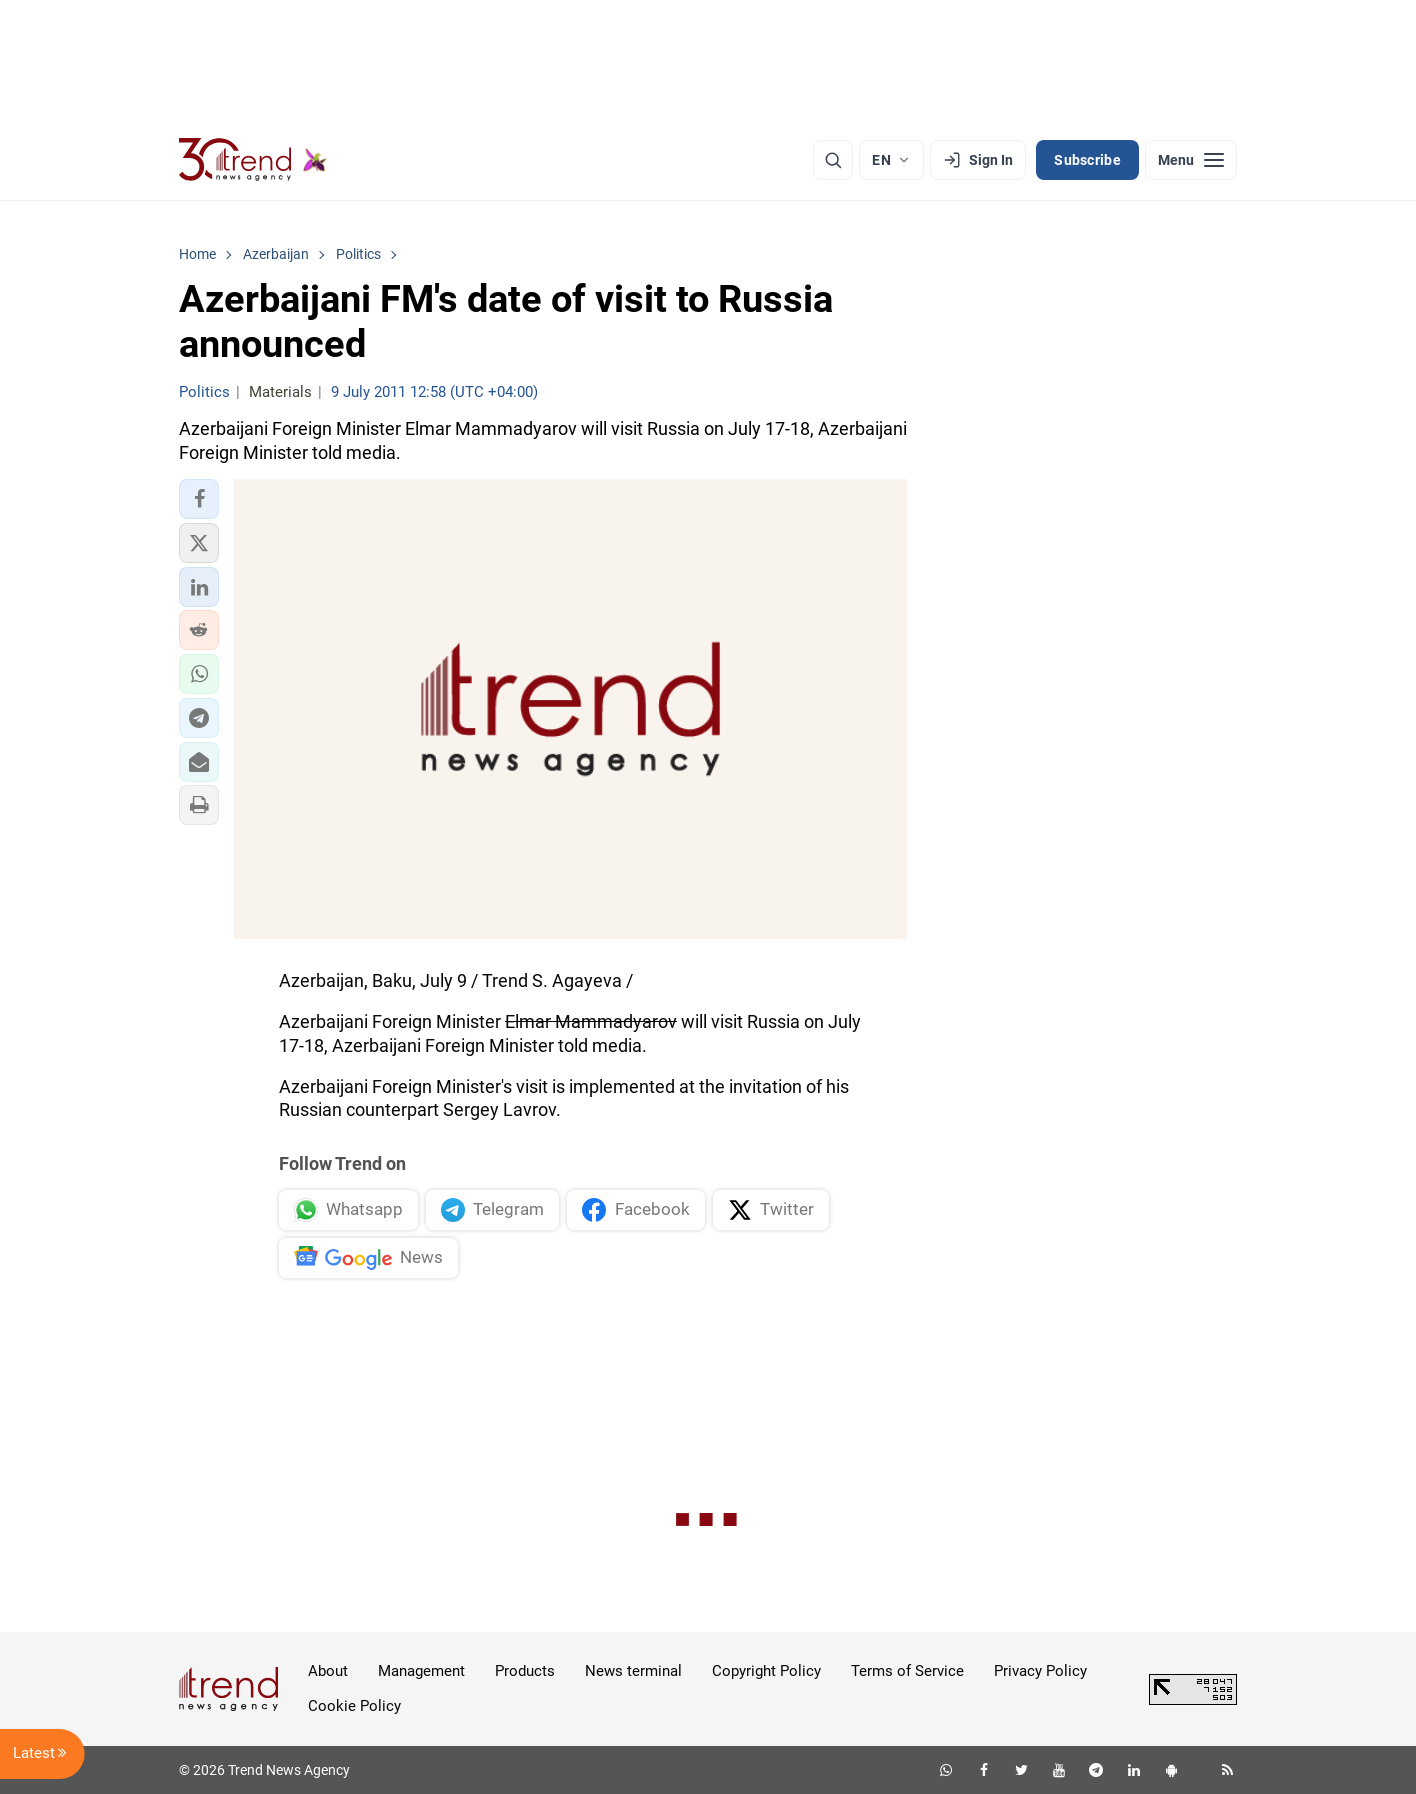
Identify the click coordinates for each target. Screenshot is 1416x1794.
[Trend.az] (253, 160)
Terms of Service (907, 1671)
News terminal (633, 1671)
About (328, 1671)
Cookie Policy (354, 1706)
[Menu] (1191, 160)
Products (525, 1671)
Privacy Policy (1040, 1671)
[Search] (833, 160)
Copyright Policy (766, 1671)
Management (421, 1671)
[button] (199, 499)
